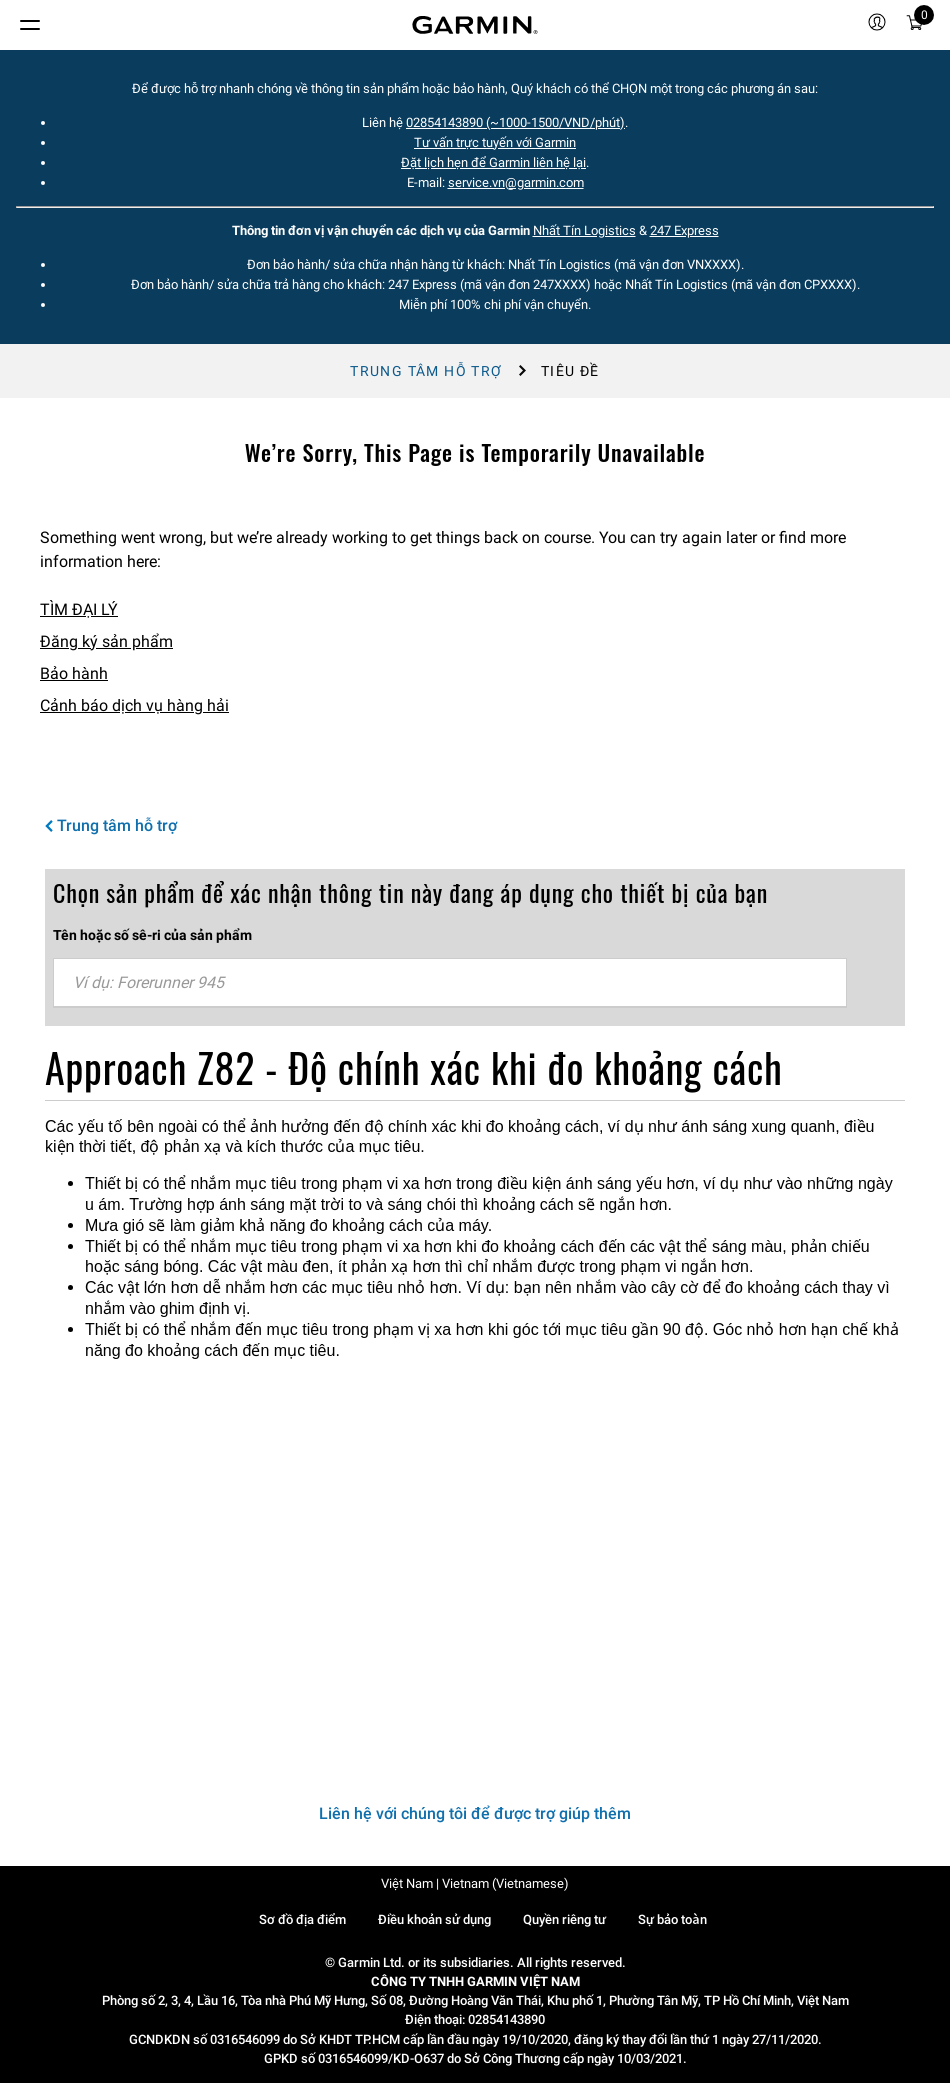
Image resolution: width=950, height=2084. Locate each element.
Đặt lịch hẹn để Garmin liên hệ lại (493, 162)
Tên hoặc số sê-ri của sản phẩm (152, 935)
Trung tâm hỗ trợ (426, 371)
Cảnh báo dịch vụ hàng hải (134, 705)
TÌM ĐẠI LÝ (79, 609)
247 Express (684, 230)
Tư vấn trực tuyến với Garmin (495, 142)
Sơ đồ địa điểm (302, 1919)
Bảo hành (74, 673)
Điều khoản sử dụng (434, 1919)
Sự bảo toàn (672, 1919)
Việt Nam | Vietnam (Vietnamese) (475, 1883)
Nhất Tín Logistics (584, 230)
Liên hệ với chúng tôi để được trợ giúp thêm (475, 1813)
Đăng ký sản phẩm (106, 641)
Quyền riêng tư (564, 1919)
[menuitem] (877, 25)
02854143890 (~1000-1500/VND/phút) (515, 122)
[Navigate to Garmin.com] (475, 25)
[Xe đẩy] (915, 25)
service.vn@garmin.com (516, 182)
